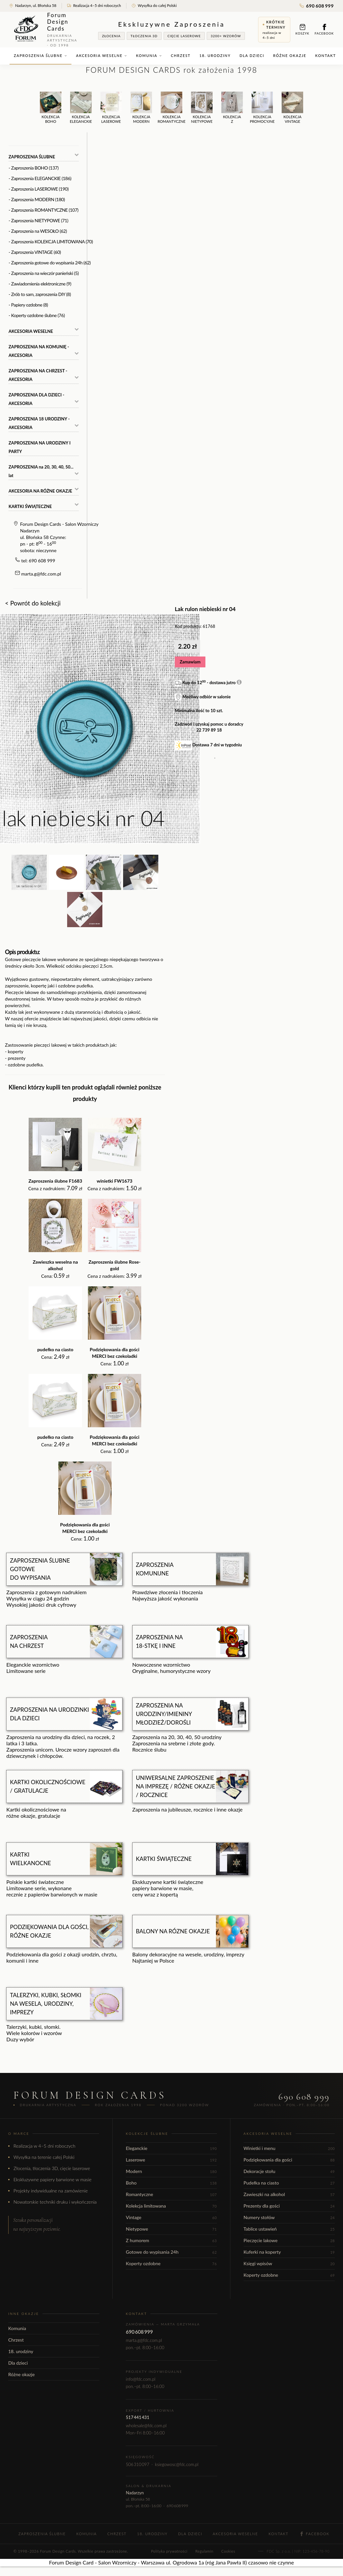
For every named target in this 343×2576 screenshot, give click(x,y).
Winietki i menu (289, 2148)
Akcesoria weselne (101, 55)
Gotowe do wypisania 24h (171, 2252)
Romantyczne (171, 2194)
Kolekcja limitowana (171, 2206)
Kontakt (325, 55)
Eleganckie (171, 2148)
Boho (171, 2183)
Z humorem (171, 2240)
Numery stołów (289, 2217)
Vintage (171, 2217)
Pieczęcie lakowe (289, 2240)
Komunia (149, 55)
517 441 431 (137, 2417)
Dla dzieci (252, 55)
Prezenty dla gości (289, 2206)
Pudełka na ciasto (289, 2183)
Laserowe (171, 2159)
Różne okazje (289, 55)
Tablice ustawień (289, 2229)
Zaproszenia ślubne (40, 55)
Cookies (228, 2551)
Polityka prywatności (169, 2551)
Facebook (324, 29)
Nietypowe (171, 2229)
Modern (171, 2171)
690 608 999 (317, 6)
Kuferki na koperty (289, 2252)
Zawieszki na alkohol (289, 2194)
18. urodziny (215, 55)
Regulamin (204, 2551)
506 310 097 (137, 2464)
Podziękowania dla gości (289, 2159)
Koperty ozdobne (171, 2263)
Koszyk (302, 29)
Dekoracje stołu (289, 2171)
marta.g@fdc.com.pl (41, 574)
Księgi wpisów (289, 2263)
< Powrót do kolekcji (33, 603)
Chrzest (181, 55)
